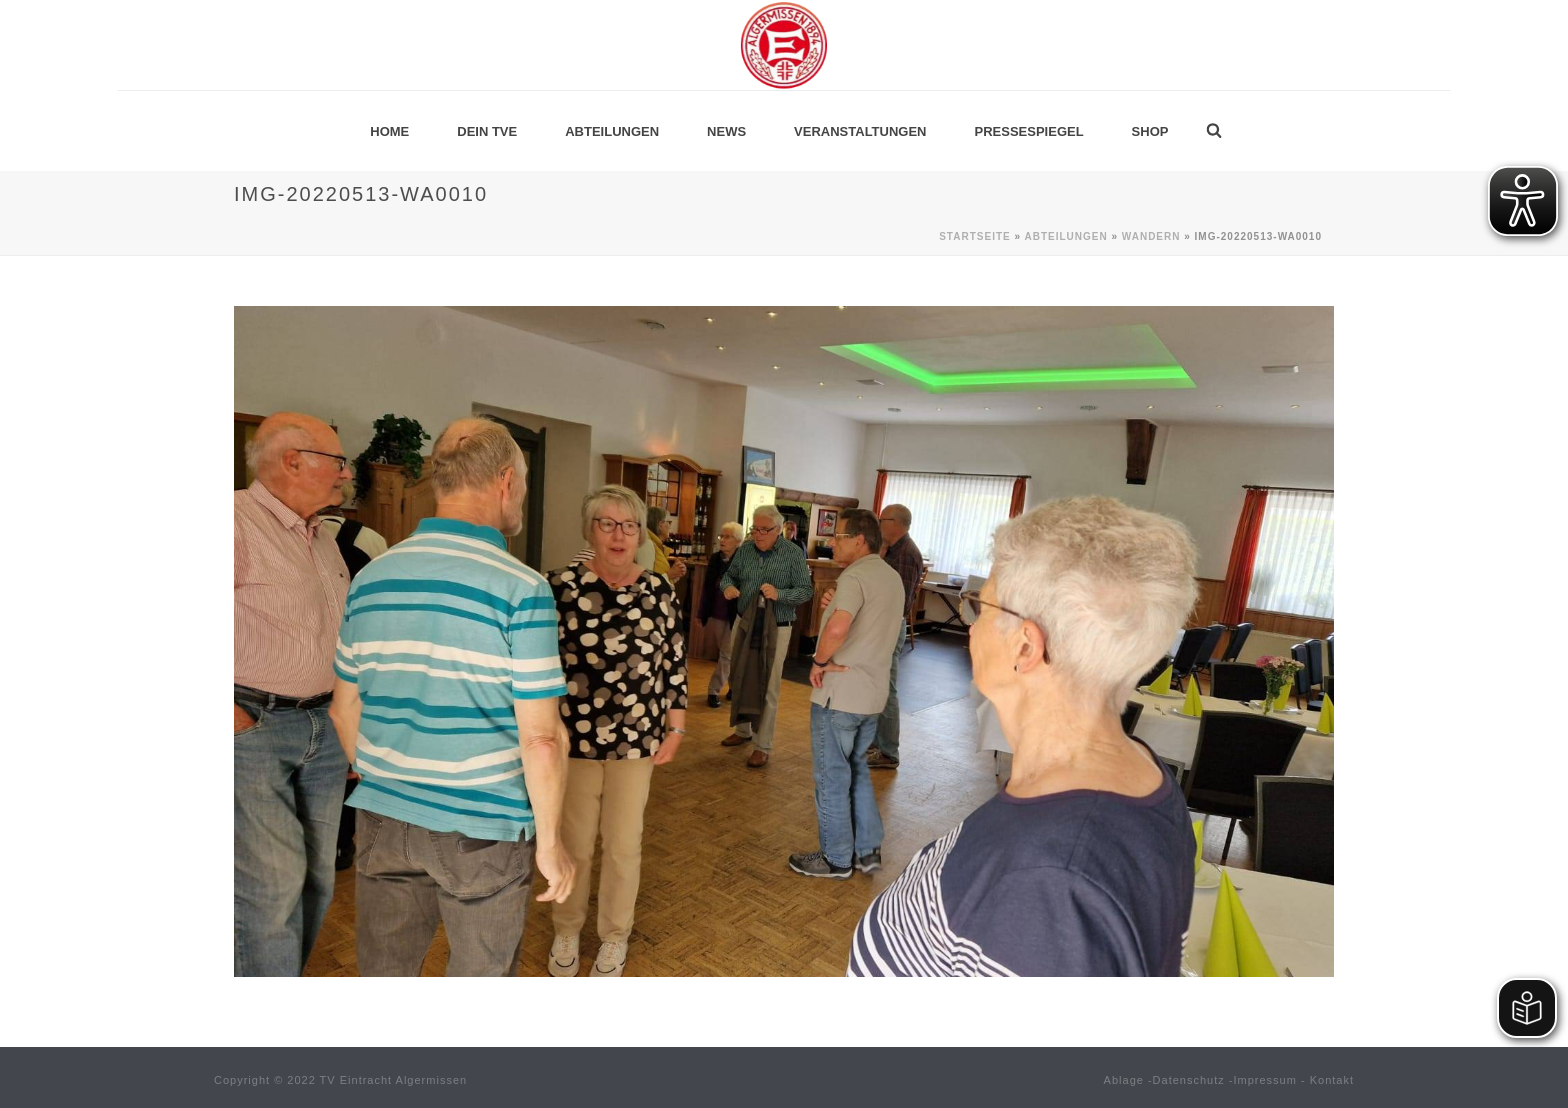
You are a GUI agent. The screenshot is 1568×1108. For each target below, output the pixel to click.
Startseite (974, 236)
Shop (1150, 131)
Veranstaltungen (860, 131)
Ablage (1124, 1080)
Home (389, 131)
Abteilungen (612, 131)
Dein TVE (487, 131)
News (726, 131)
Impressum (1265, 1080)
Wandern (1151, 236)
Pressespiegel (1029, 131)
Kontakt (1332, 1080)
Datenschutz (1189, 1080)
